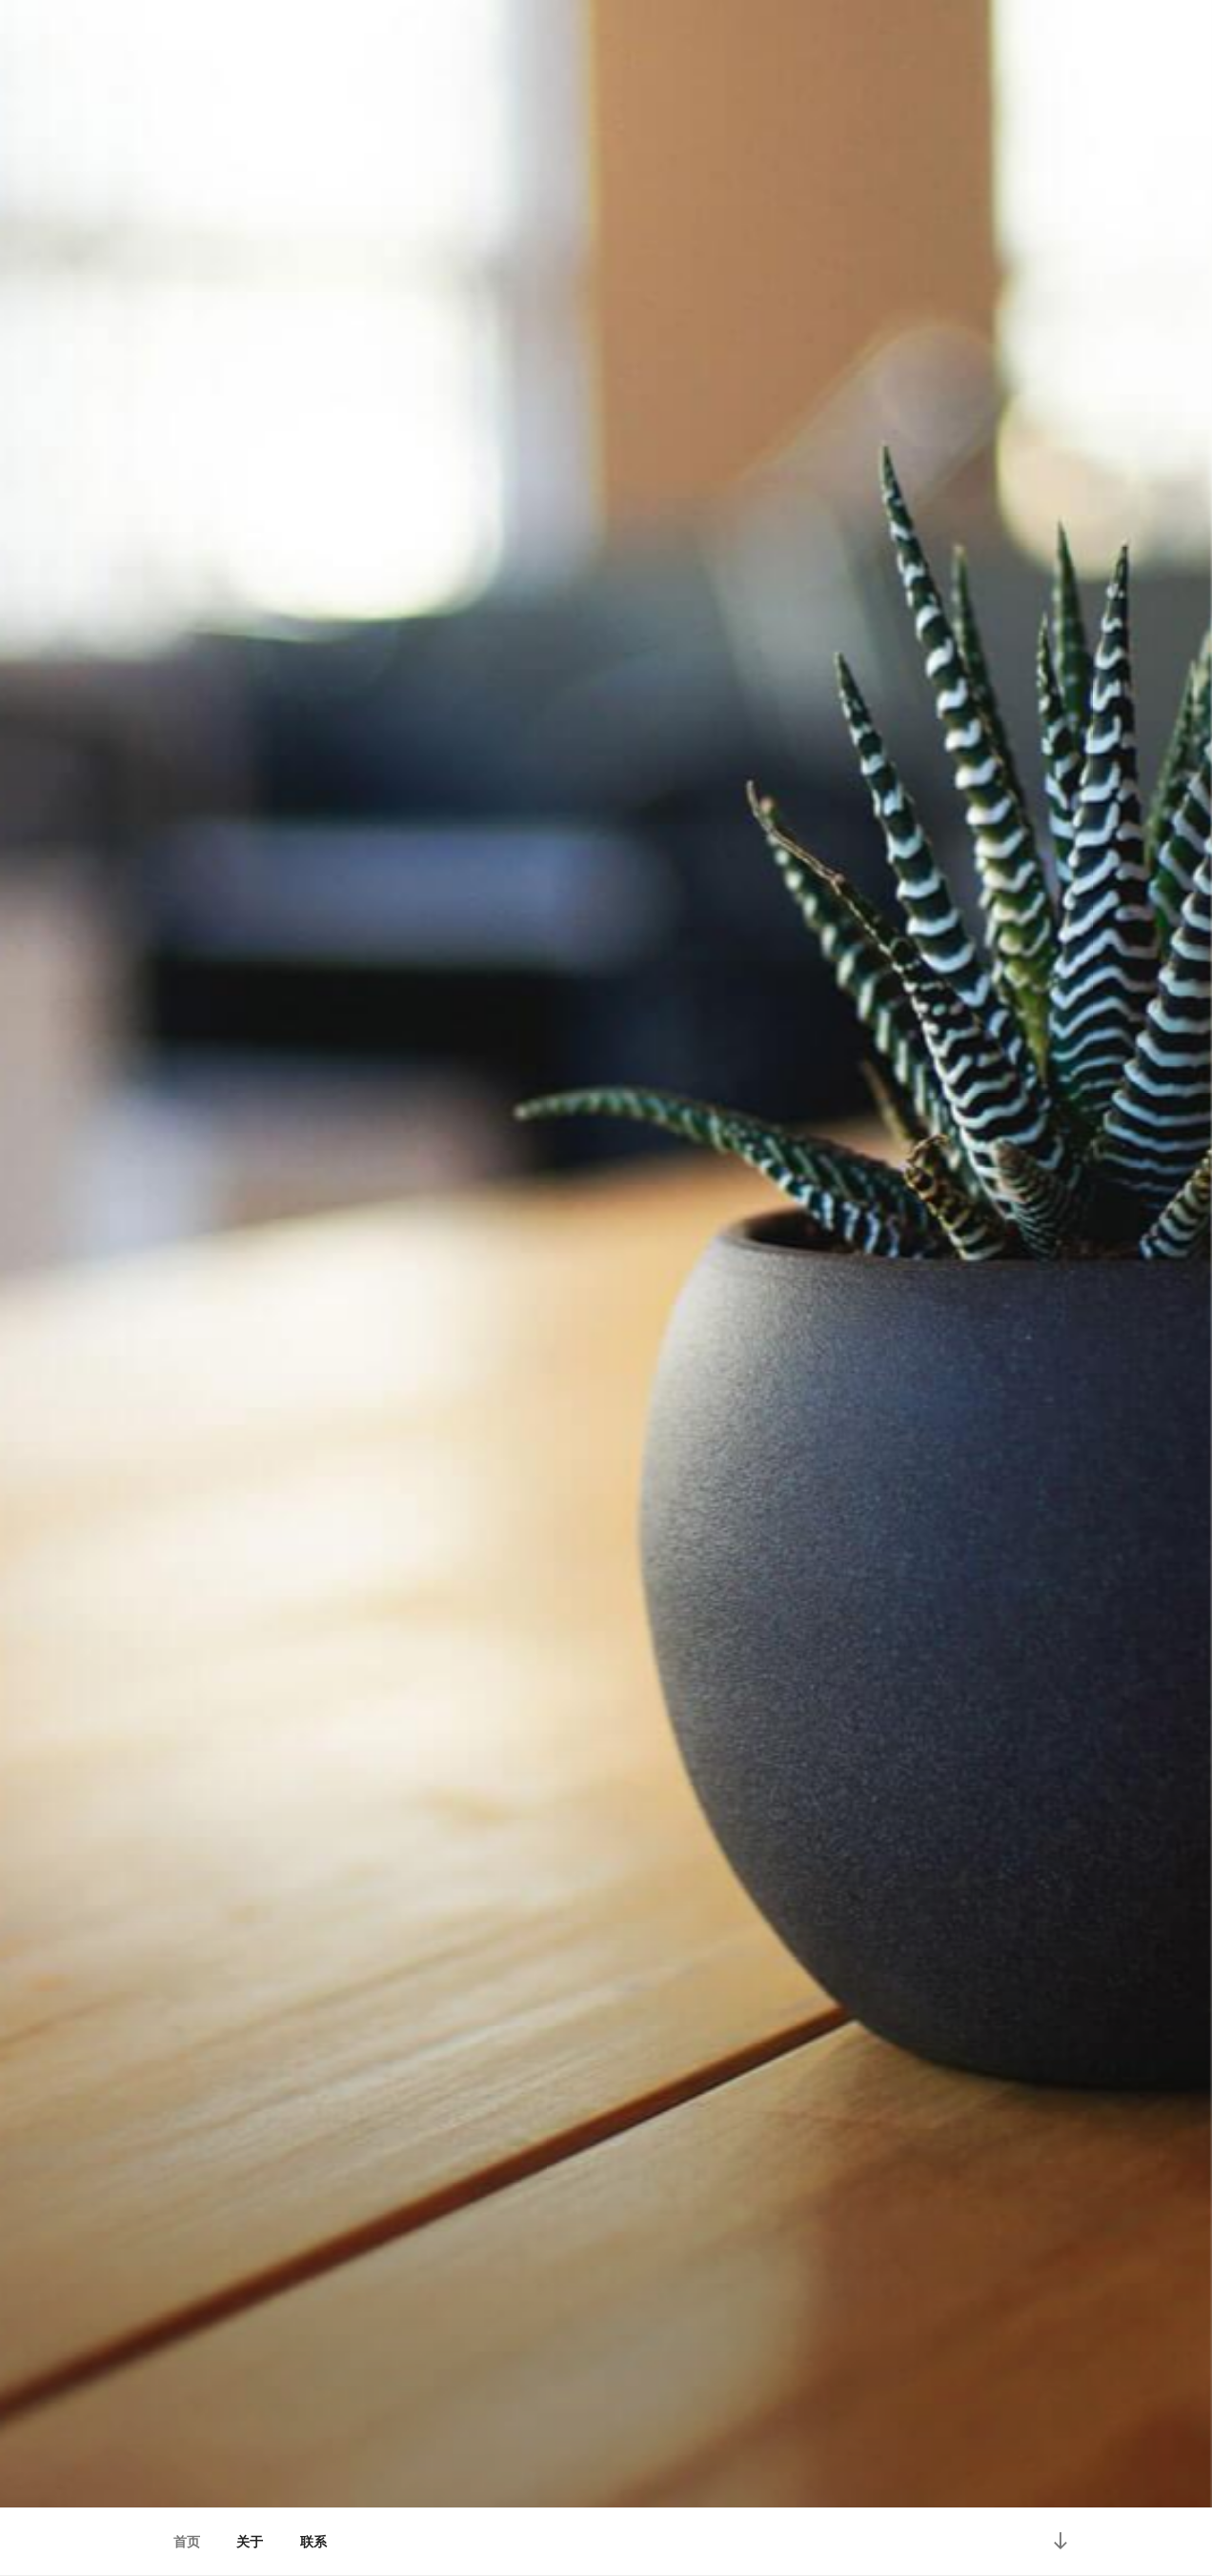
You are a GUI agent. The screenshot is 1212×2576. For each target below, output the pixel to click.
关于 (249, 2541)
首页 (186, 2541)
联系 (313, 2541)
